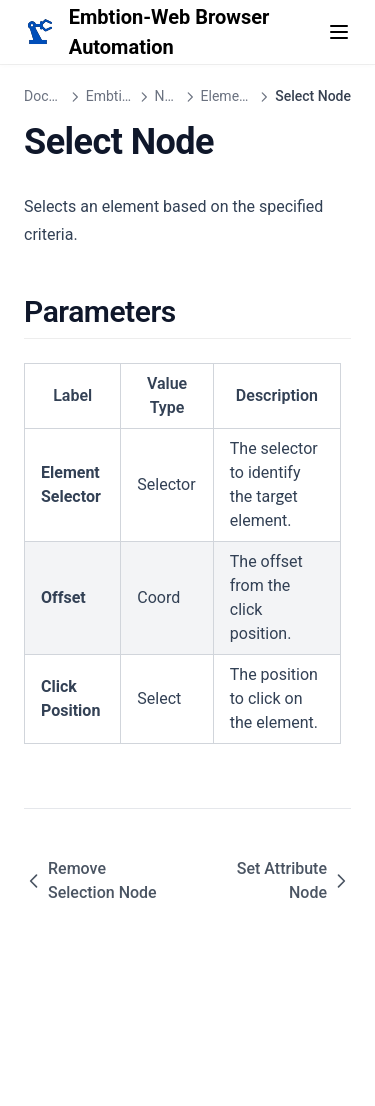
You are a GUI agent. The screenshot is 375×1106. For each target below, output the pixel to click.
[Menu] (339, 32)
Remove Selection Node (90, 880)
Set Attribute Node (294, 880)
